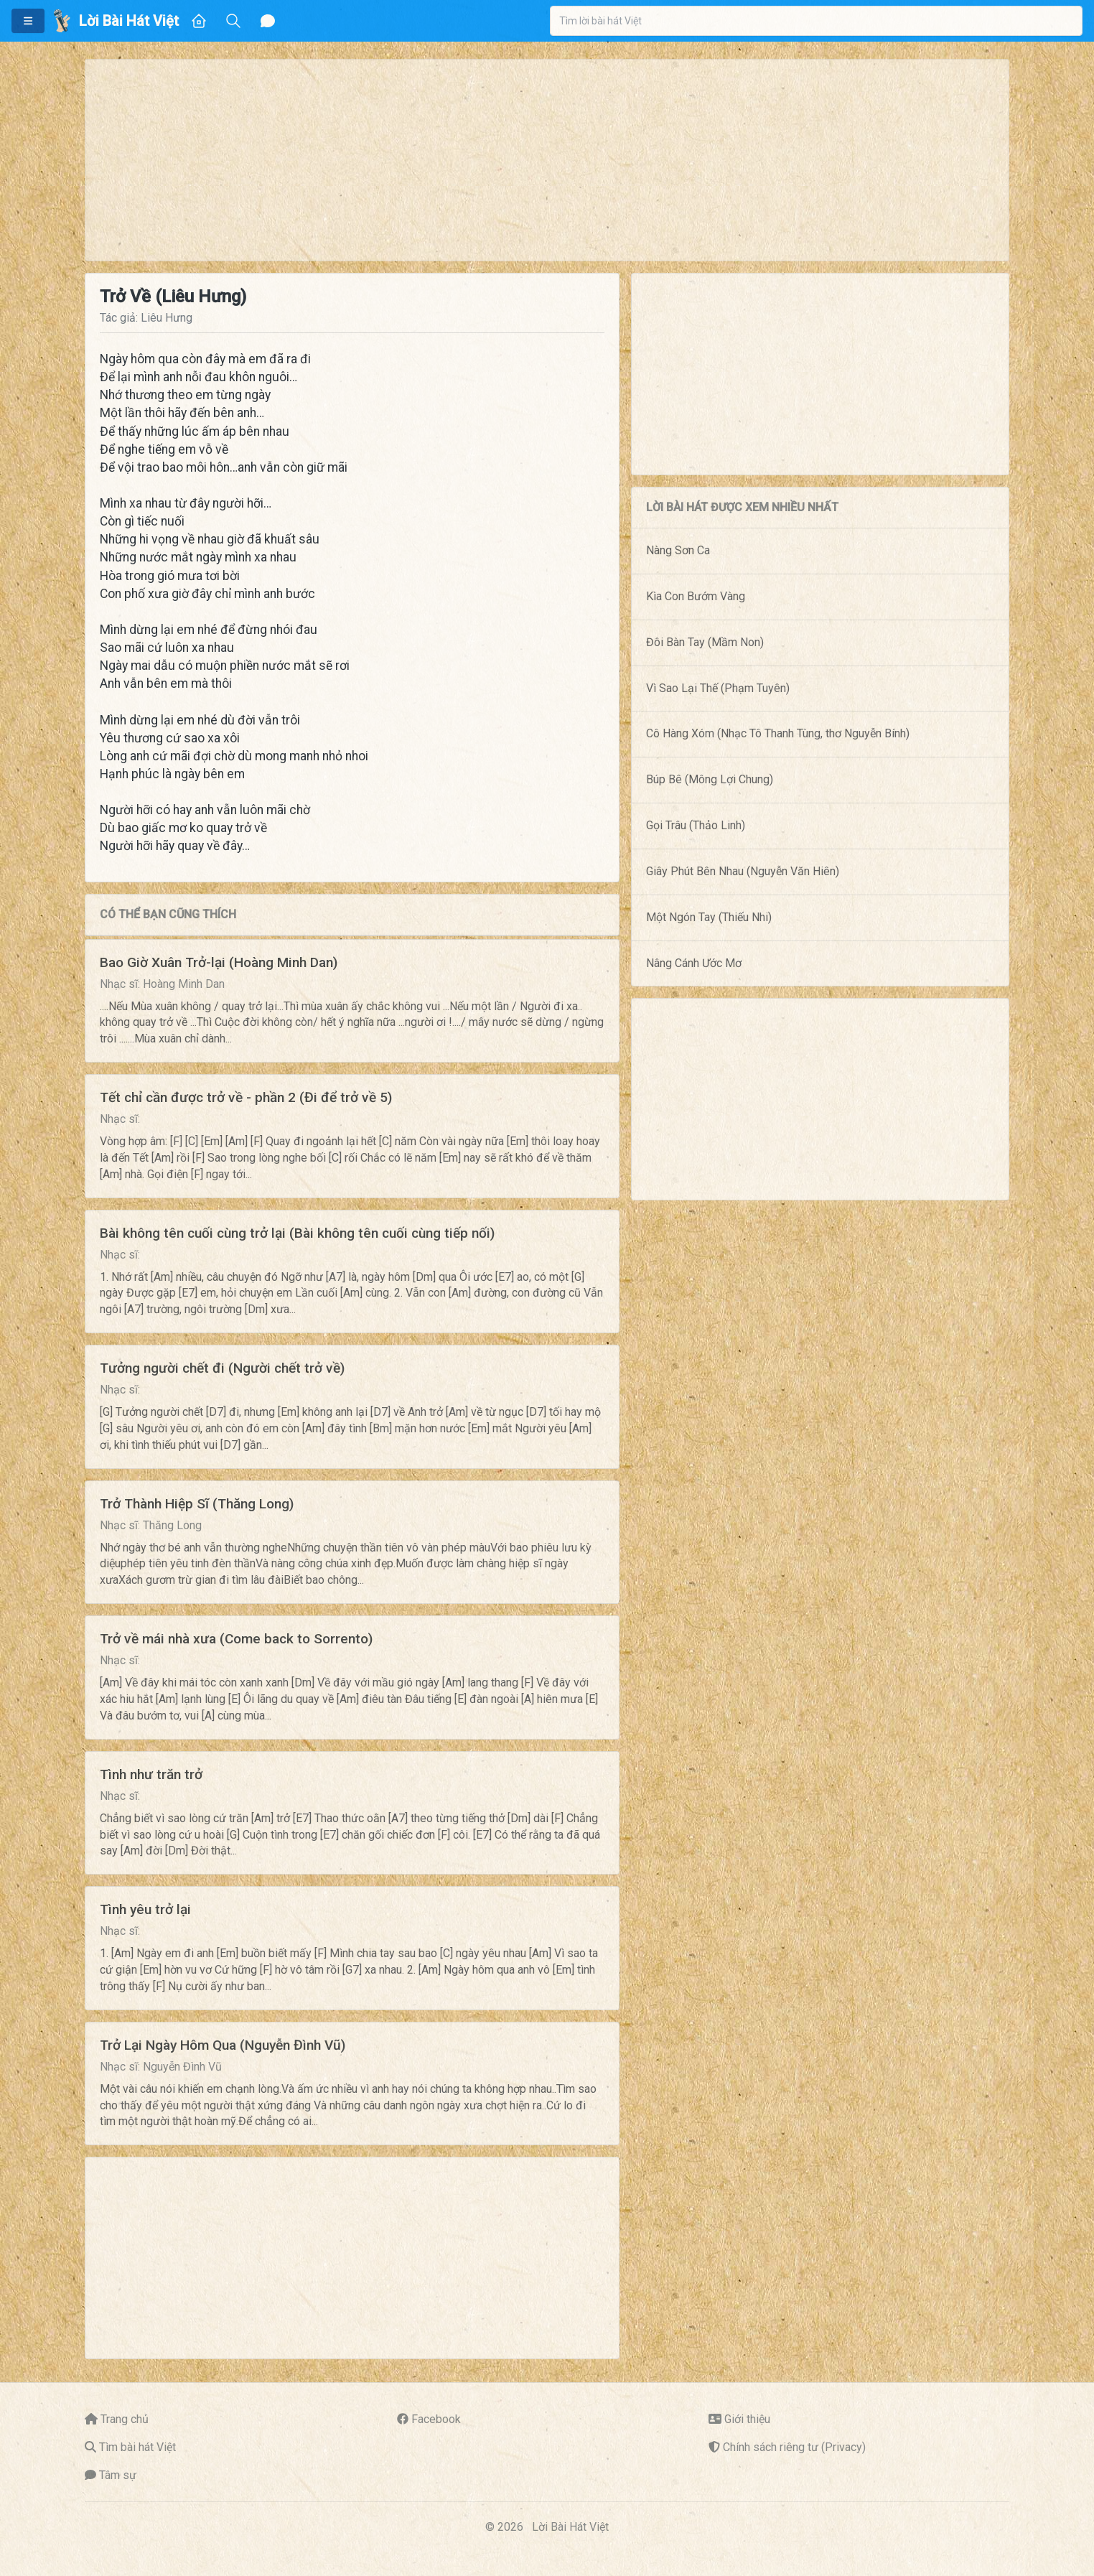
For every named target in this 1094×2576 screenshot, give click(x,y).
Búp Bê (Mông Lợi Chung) (709, 779)
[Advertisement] (516, 160)
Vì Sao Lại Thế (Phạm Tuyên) (718, 688)
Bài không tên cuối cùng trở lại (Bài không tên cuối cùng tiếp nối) (297, 1233)
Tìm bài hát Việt (137, 2447)
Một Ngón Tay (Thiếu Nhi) (709, 917)
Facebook (436, 2419)
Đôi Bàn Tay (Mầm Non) (705, 642)
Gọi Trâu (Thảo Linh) (695, 825)
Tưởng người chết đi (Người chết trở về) (222, 1368)
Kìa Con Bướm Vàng (695, 596)
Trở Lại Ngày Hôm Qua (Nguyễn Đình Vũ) (222, 2045)
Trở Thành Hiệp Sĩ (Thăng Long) (197, 1503)
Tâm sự (117, 2475)
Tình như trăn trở (151, 1774)
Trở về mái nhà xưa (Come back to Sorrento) (236, 1638)
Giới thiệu (747, 2419)
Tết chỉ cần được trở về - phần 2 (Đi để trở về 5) (246, 1097)
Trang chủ (124, 2419)
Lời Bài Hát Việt (570, 2527)
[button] (28, 21)
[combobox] (816, 21)
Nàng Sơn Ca (678, 550)
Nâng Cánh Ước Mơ (694, 963)
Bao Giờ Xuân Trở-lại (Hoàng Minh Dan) (218, 962)
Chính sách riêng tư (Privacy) (794, 2447)
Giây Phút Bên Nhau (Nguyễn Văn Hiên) (742, 871)
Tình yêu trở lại (145, 1909)
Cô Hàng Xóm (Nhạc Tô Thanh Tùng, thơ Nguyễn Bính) (778, 733)
